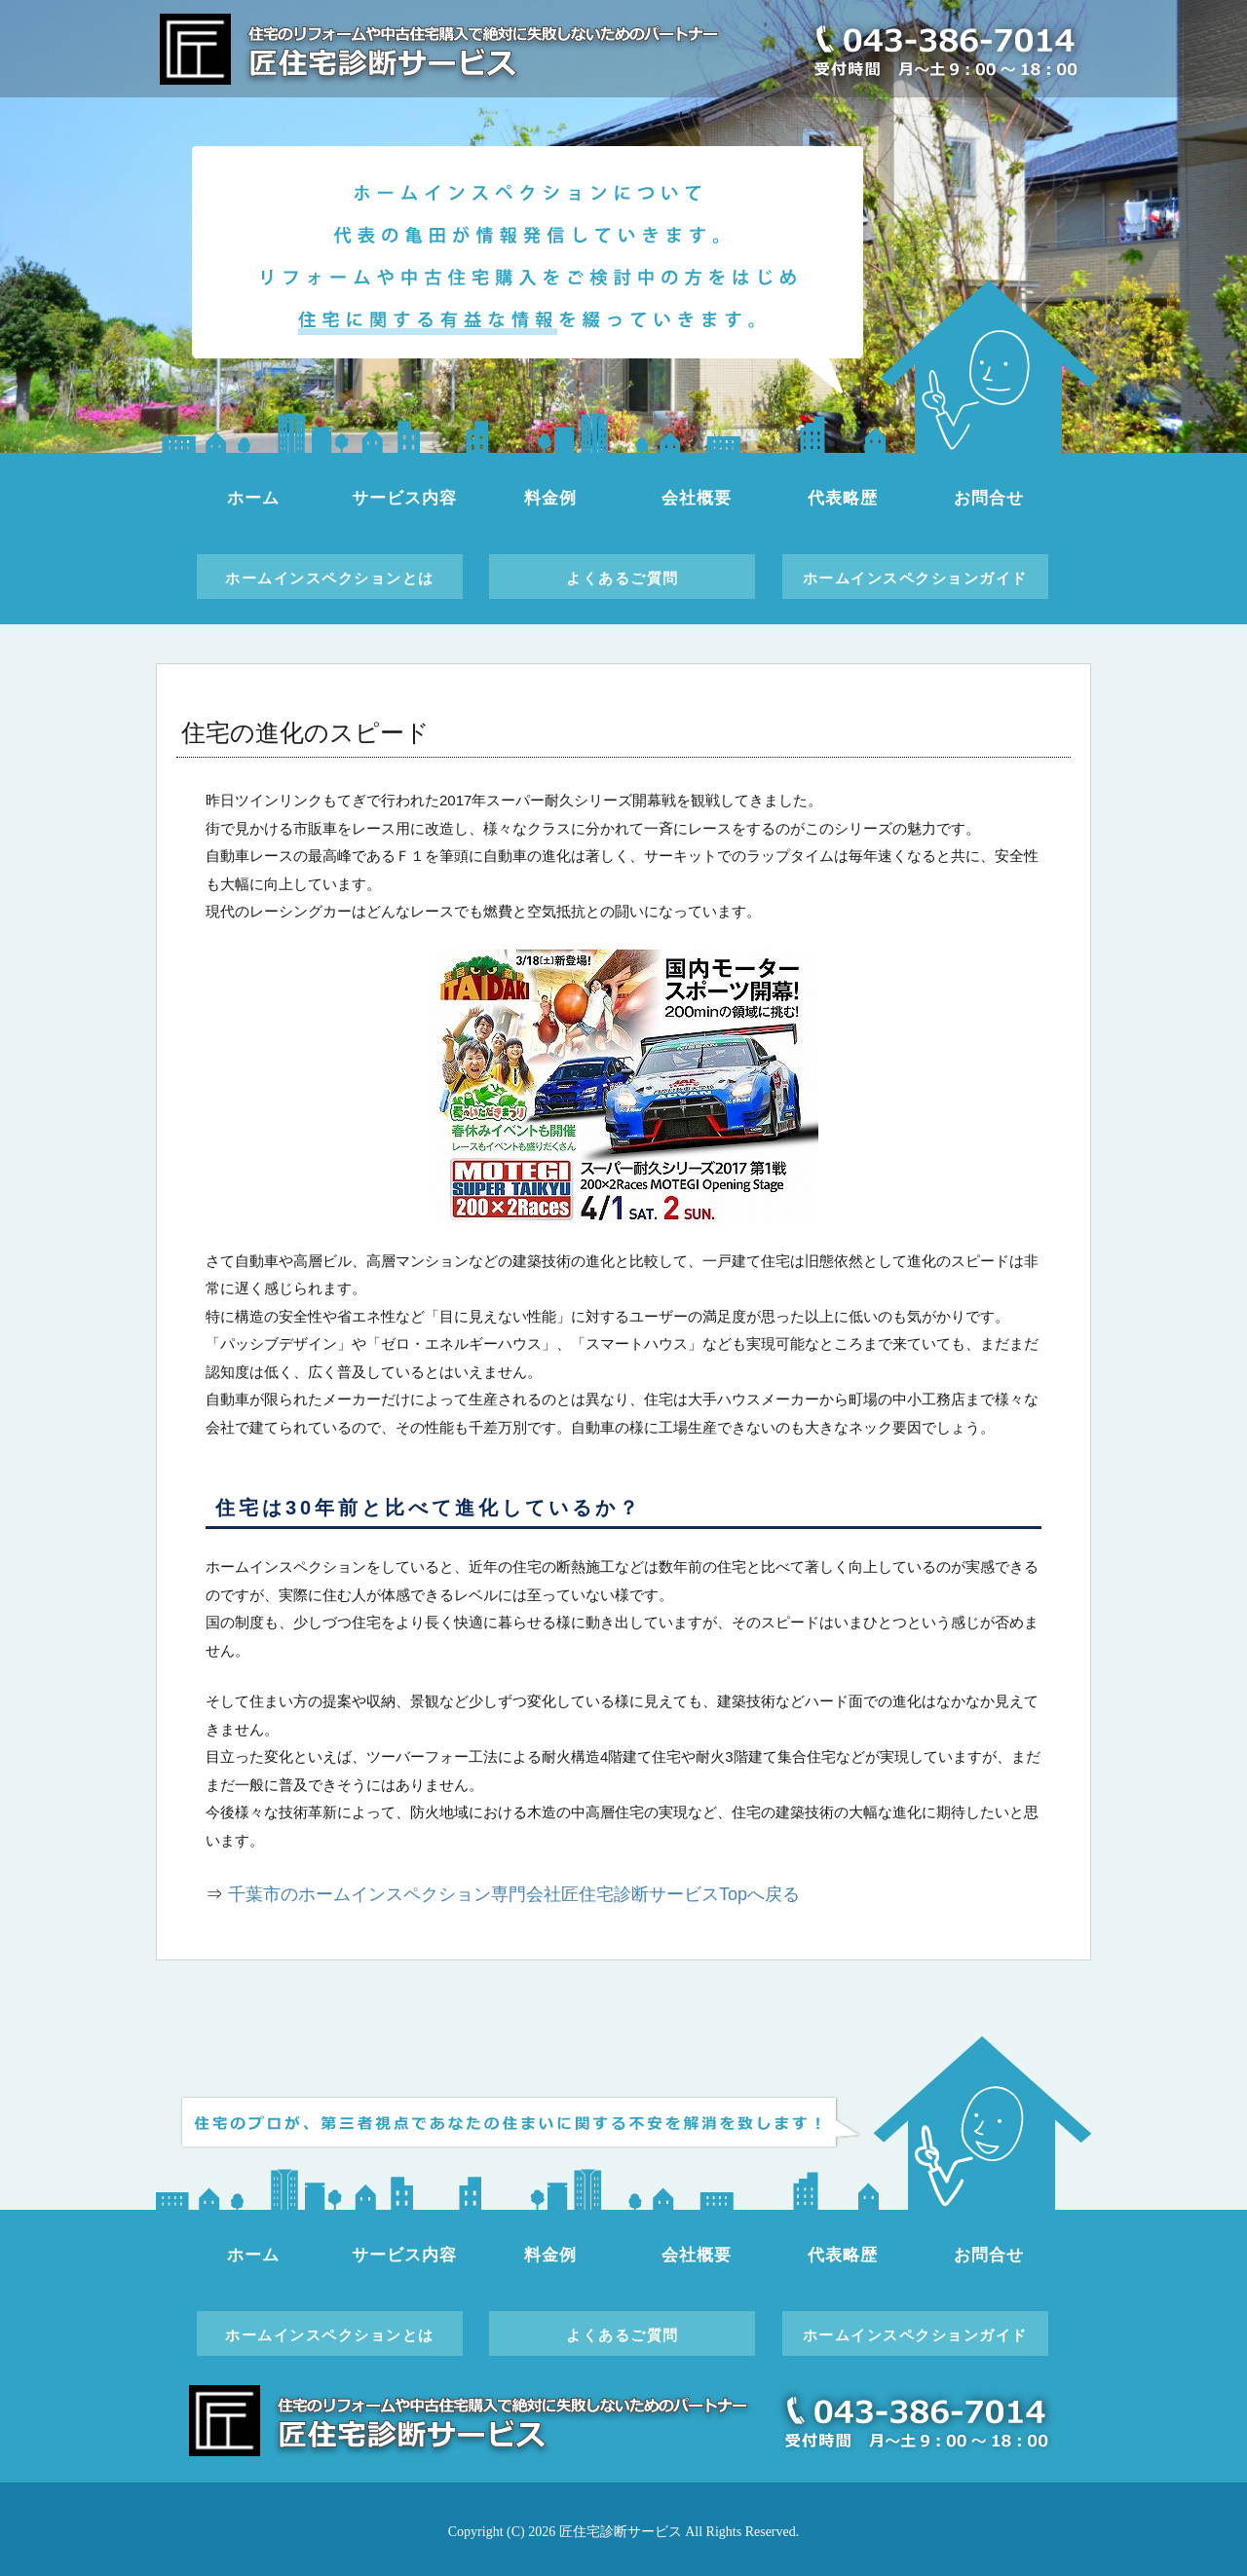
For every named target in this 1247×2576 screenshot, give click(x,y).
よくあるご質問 (622, 578)
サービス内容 (404, 498)
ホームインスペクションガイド (915, 578)
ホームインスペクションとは (330, 578)
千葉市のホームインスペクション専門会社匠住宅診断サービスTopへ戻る (514, 1894)
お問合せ (988, 498)
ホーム (253, 498)
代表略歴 (842, 498)
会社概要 (696, 498)
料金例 (550, 498)
